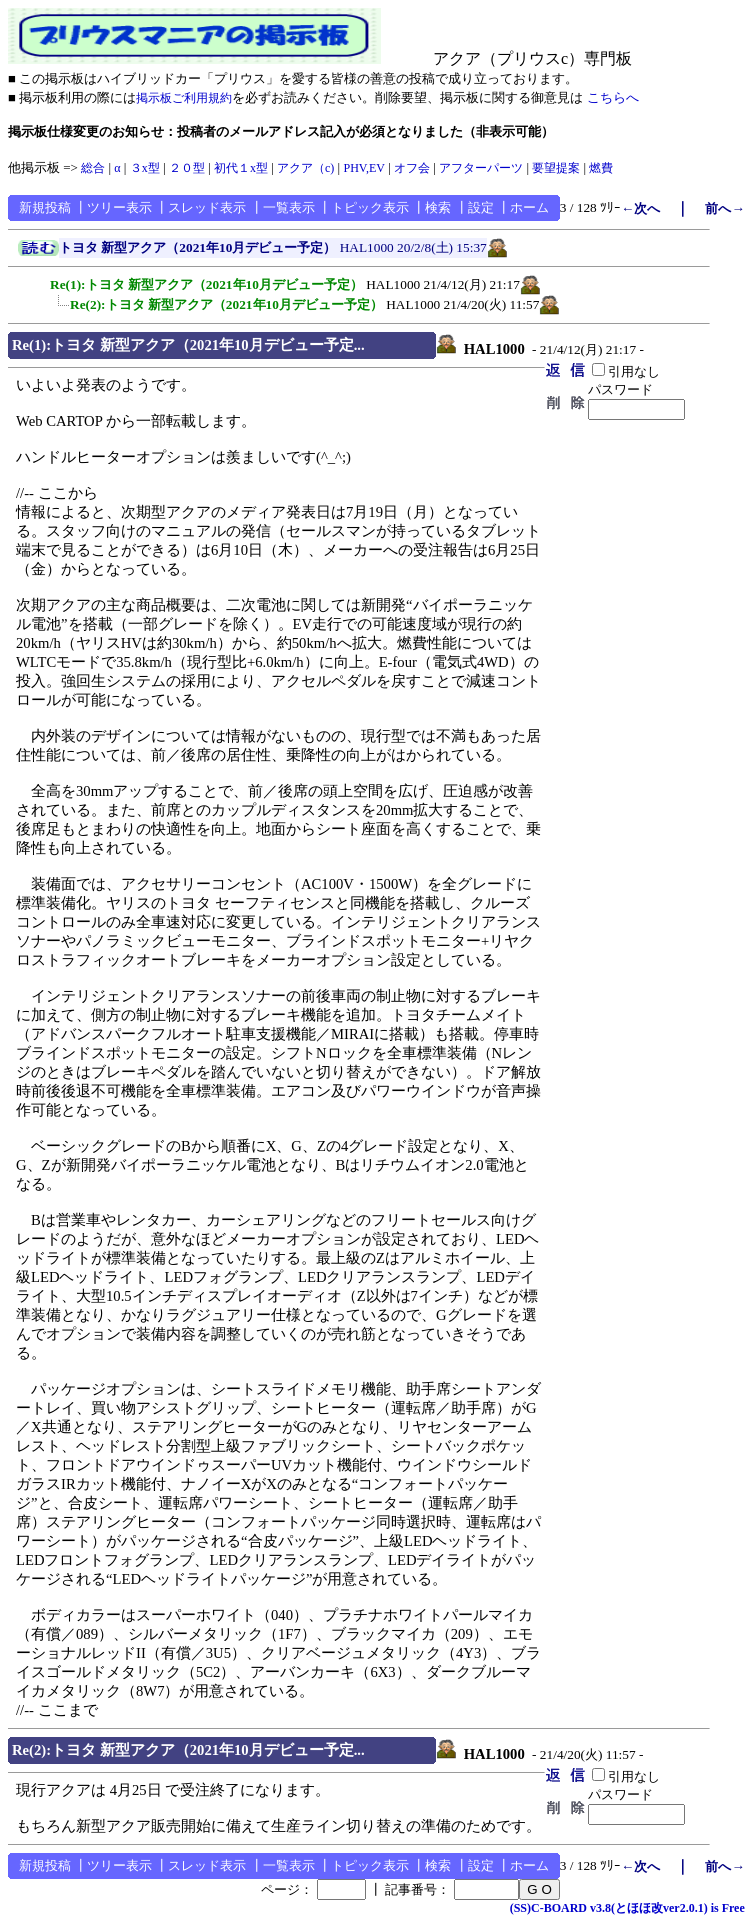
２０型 (187, 168)
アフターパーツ (481, 168)
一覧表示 (289, 207)
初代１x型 (241, 168)
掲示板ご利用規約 (184, 98)
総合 (93, 168)
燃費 (601, 168)
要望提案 (556, 168)
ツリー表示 (119, 207)
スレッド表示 (207, 207)
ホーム (529, 207)
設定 (481, 207)
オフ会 (412, 168)
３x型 (145, 168)
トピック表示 (370, 207)
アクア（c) (305, 168)
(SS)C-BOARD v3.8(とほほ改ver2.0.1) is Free (627, 1908)
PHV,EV (363, 168)
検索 (438, 207)
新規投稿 (45, 207)
